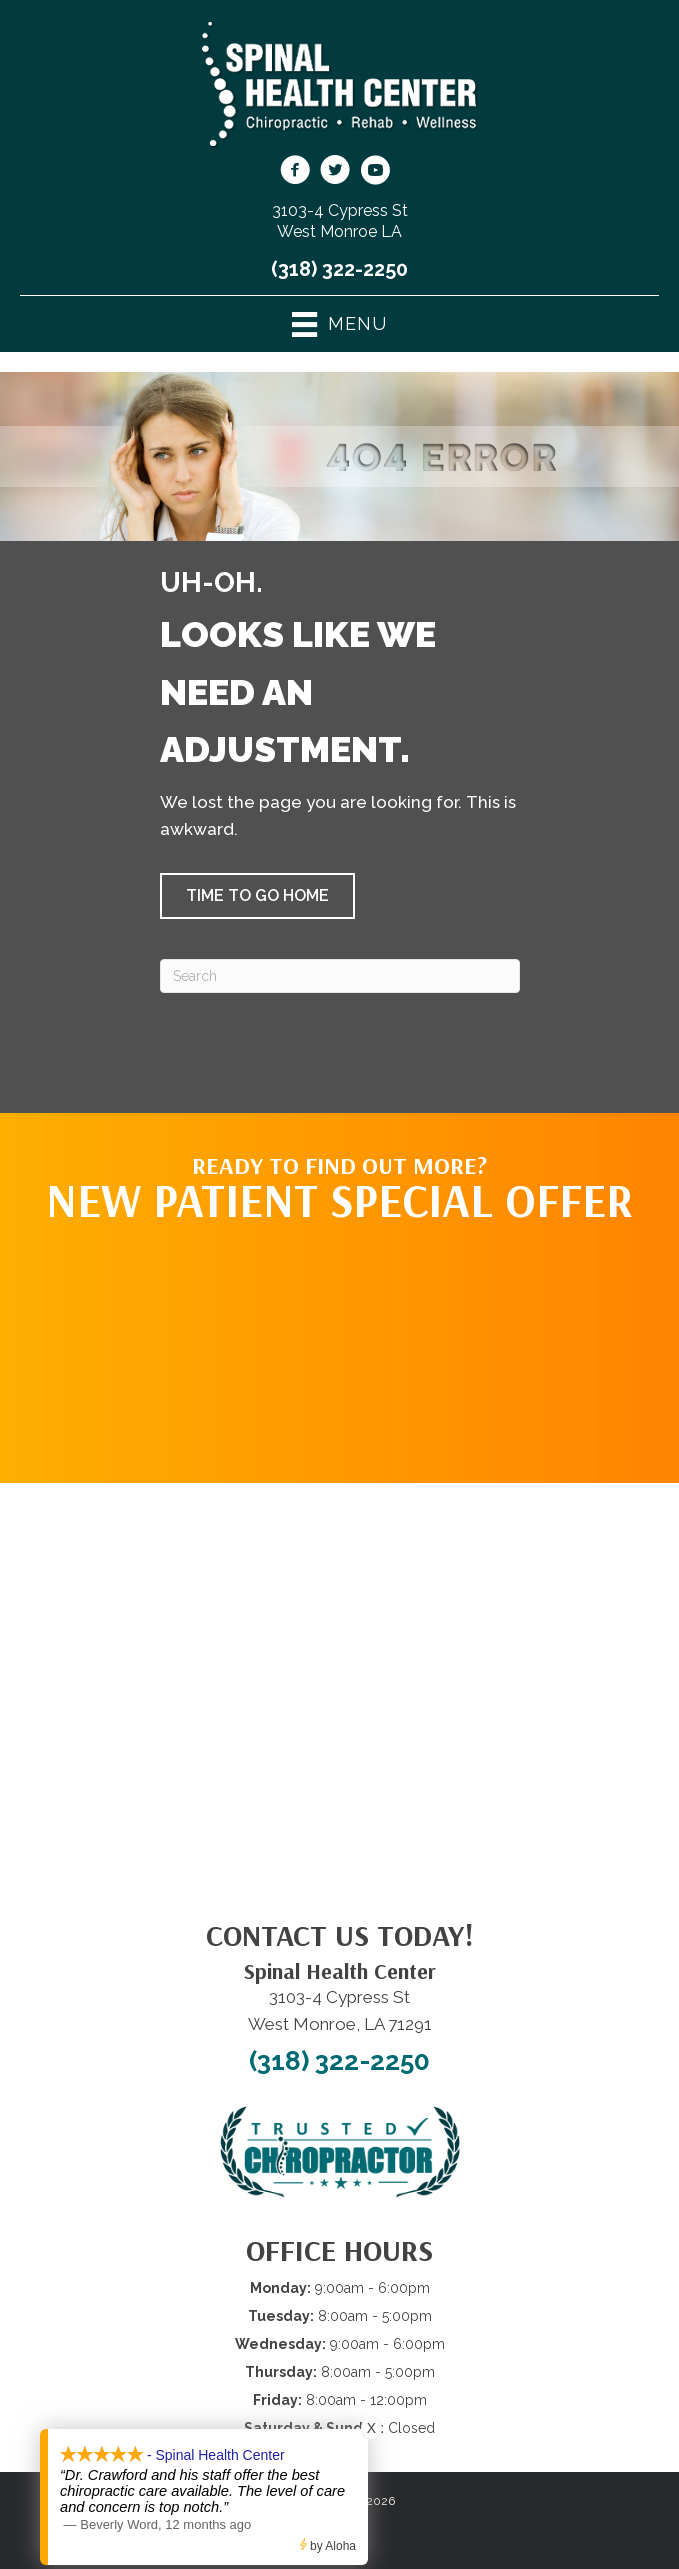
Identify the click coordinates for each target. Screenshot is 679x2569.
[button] (257, 896)
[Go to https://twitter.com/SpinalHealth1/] (335, 173)
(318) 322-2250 (339, 269)
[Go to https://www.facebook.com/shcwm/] (295, 173)
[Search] (340, 976)
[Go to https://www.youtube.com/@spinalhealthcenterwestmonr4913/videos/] (375, 173)
